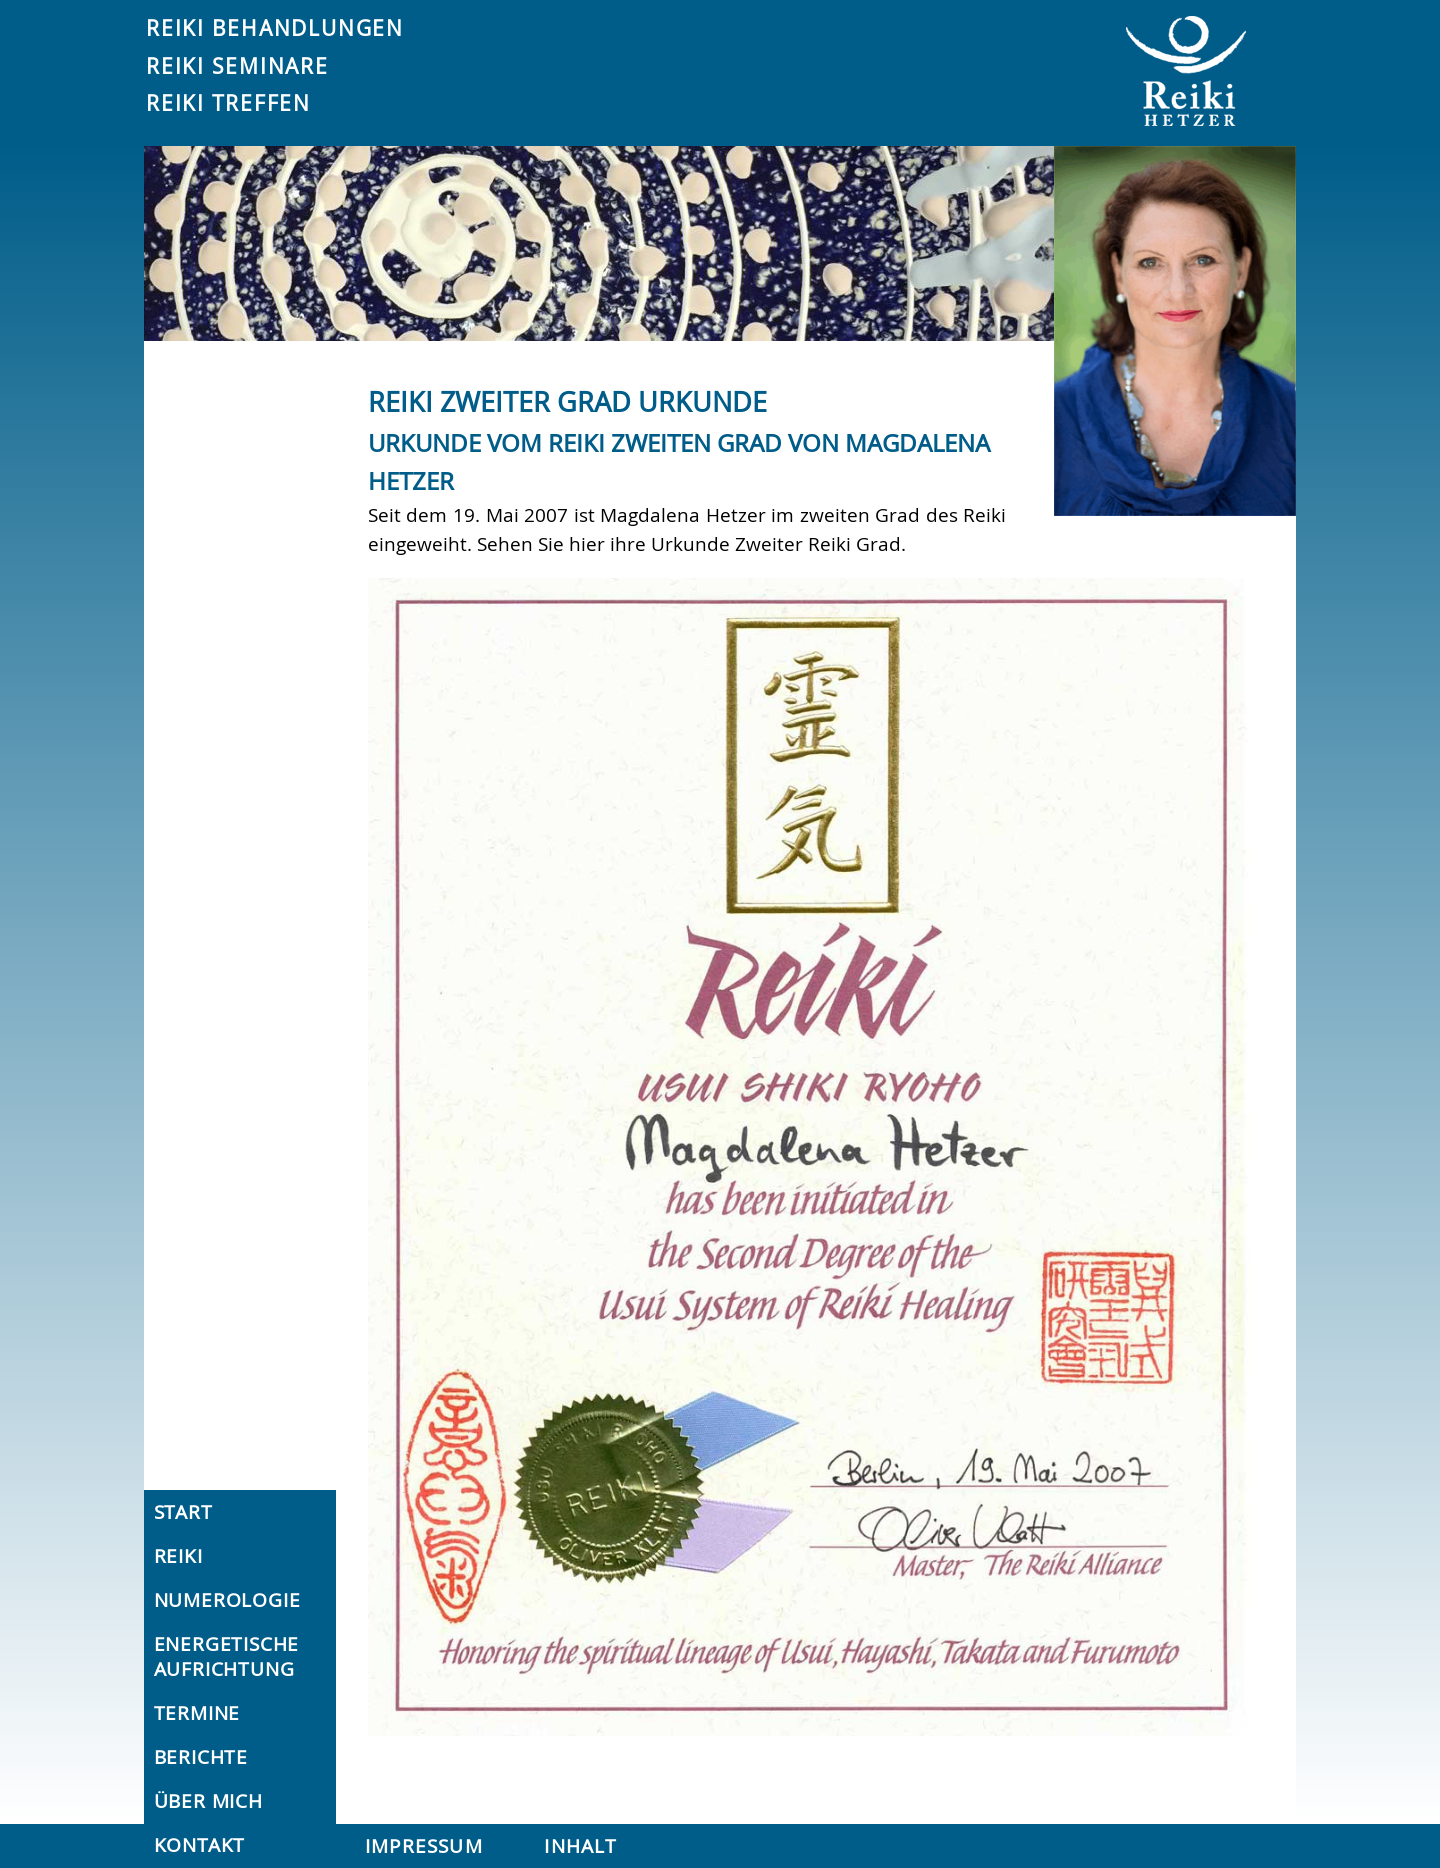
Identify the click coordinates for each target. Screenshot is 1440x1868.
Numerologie (227, 1600)
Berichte (201, 1757)
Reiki (178, 1556)
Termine (197, 1713)
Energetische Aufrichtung (227, 1656)
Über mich (208, 1801)
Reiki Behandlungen (275, 28)
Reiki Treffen (228, 103)
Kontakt (200, 1845)
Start (183, 1512)
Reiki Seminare (237, 66)
